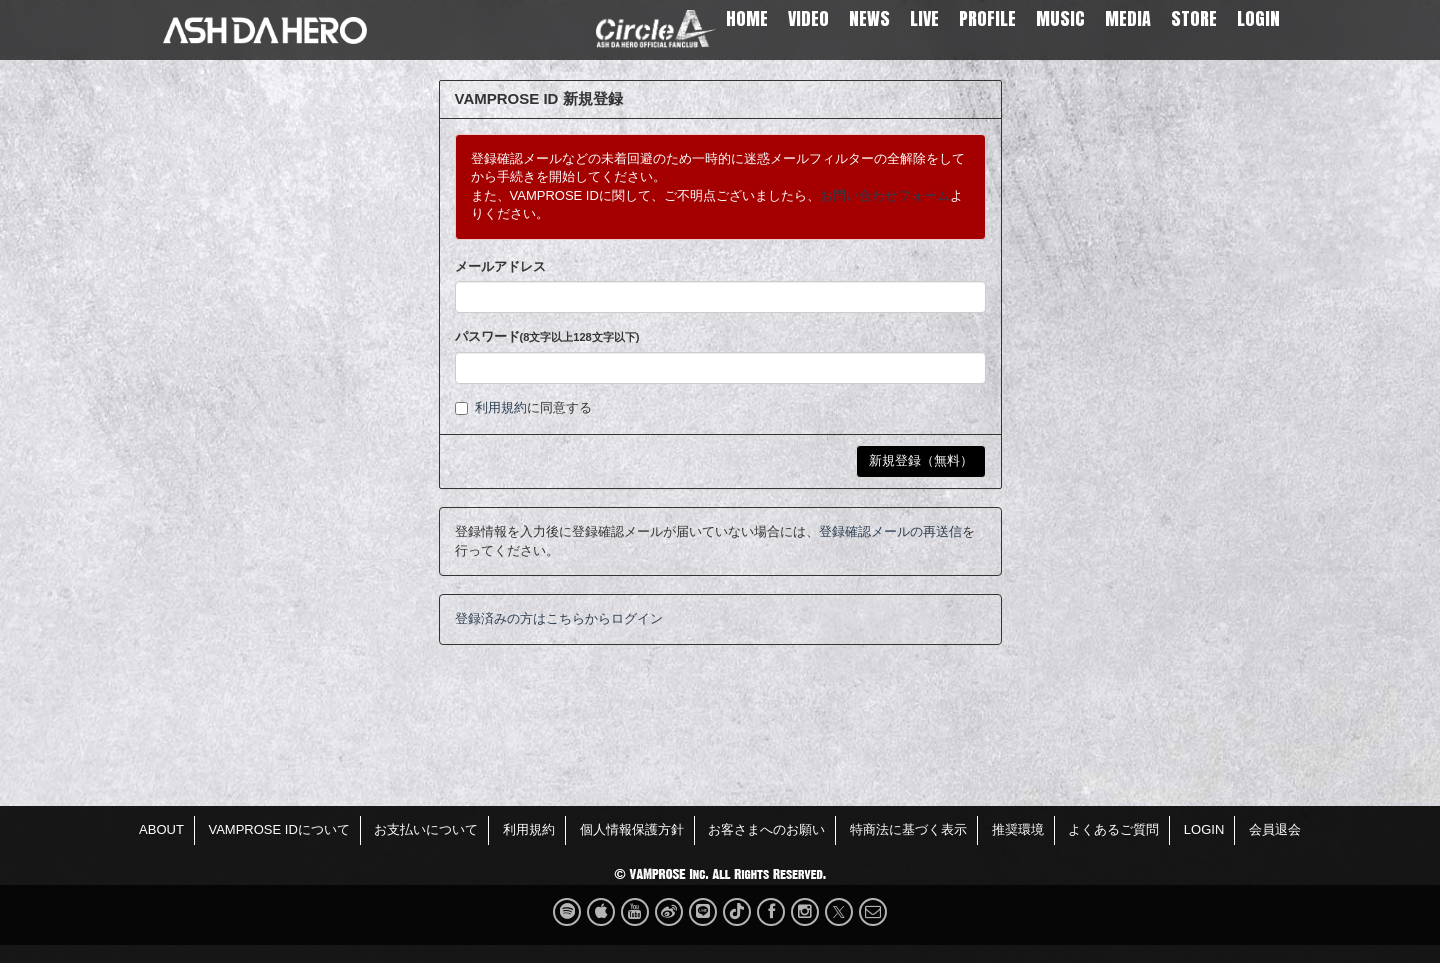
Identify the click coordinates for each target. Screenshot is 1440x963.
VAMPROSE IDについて (278, 829)
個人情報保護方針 (632, 829)
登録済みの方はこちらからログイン (559, 618)
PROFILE (987, 18)
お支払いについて (426, 829)
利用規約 (501, 407)
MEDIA (1128, 18)
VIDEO (808, 18)
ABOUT (161, 829)
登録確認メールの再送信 (890, 531)
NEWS (869, 18)
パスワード (547, 336)
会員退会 (1275, 829)
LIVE (924, 18)
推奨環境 (1018, 829)
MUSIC (1060, 18)
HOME (747, 18)
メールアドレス (500, 266)
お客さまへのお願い (766, 829)
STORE (1194, 18)
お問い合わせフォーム (885, 195)
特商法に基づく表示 (908, 829)
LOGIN (1258, 18)
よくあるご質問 (1113, 829)
